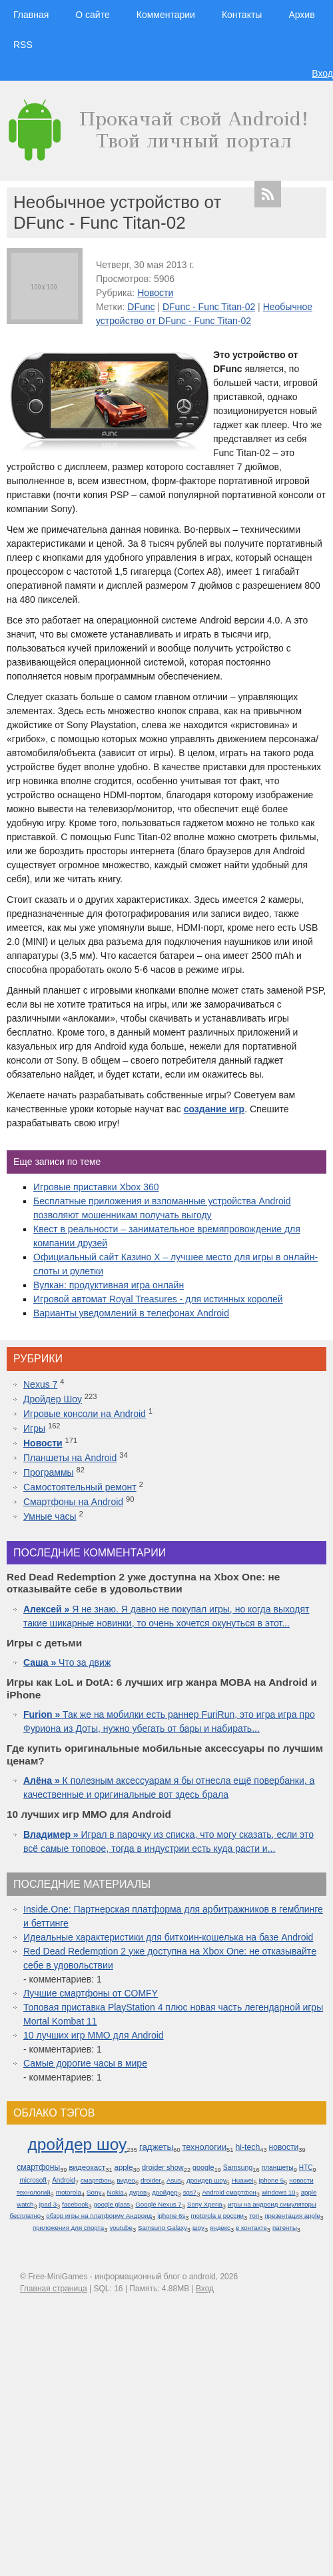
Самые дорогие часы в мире (85, 2063)
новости (284, 2147)
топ (254, 2215)
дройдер (164, 2192)
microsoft (33, 2180)
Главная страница (53, 2288)
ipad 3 (48, 2204)
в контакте (251, 2227)
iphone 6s (171, 2215)
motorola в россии (217, 2215)
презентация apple (292, 2215)
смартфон (96, 2180)
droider (151, 2180)
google (203, 2167)
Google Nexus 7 (158, 2204)
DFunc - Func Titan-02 (209, 306)
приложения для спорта (68, 2227)
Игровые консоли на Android (84, 1413)
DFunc (141, 306)
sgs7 (189, 2192)
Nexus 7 (40, 1384)
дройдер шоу (77, 2144)
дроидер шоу (206, 2180)
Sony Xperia (204, 2204)
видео (126, 2180)
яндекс (220, 2227)
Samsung (238, 2167)
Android (63, 2180)
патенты (284, 2227)
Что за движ (67, 1662)
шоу (198, 2227)
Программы (48, 1472)
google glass (112, 2204)
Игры (34, 1428)
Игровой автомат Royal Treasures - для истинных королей (158, 1299)
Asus (173, 2180)
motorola (68, 2192)
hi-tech (247, 2147)
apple (124, 2167)
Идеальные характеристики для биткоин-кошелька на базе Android (168, 1937)
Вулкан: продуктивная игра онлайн (108, 1285)
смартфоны (38, 2167)
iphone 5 (271, 2180)
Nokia (115, 2192)
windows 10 (279, 2192)
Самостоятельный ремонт (80, 1487)
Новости (155, 292)
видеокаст (87, 2167)
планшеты (278, 2167)
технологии (204, 2147)
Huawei (243, 2180)
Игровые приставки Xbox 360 (96, 1187)
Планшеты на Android (70, 1457)
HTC (306, 2167)
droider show (163, 2167)
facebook (75, 2204)
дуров (138, 2192)
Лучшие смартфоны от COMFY (90, 1993)
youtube (120, 2227)
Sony (94, 2192)
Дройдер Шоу (52, 1399)
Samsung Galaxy (162, 2227)
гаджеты (156, 2147)
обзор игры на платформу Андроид (99, 2215)
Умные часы (50, 1516)
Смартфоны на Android (73, 1501)
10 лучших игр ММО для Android (93, 2035)
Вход (322, 73)
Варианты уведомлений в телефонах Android (131, 1313)
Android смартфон (229, 2192)
